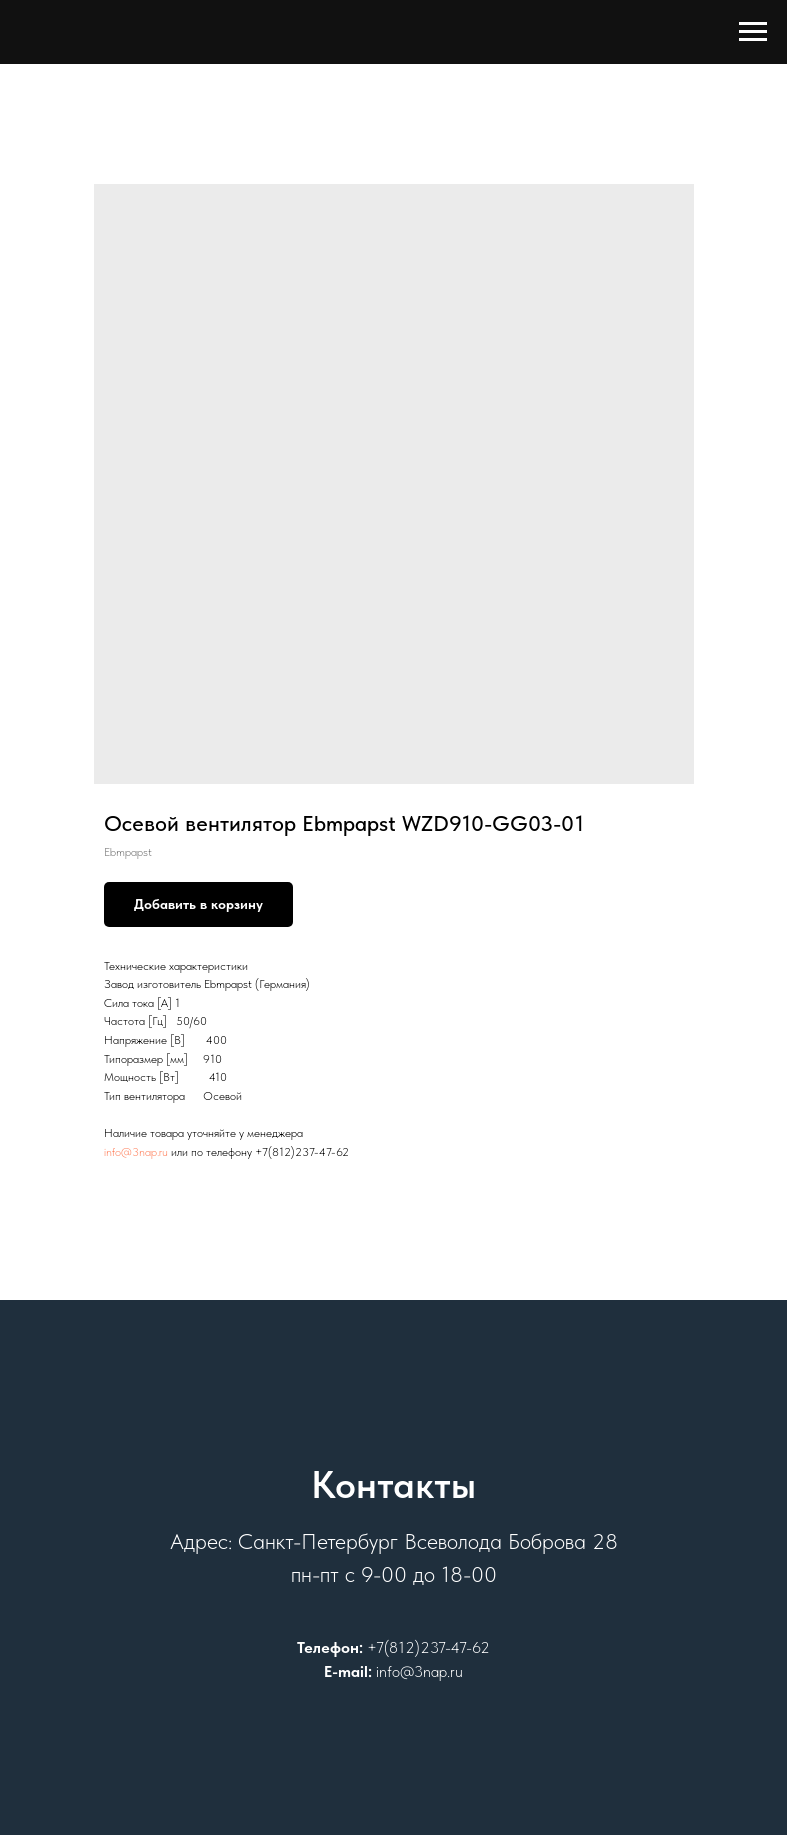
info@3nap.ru (136, 1152)
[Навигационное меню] (753, 32)
